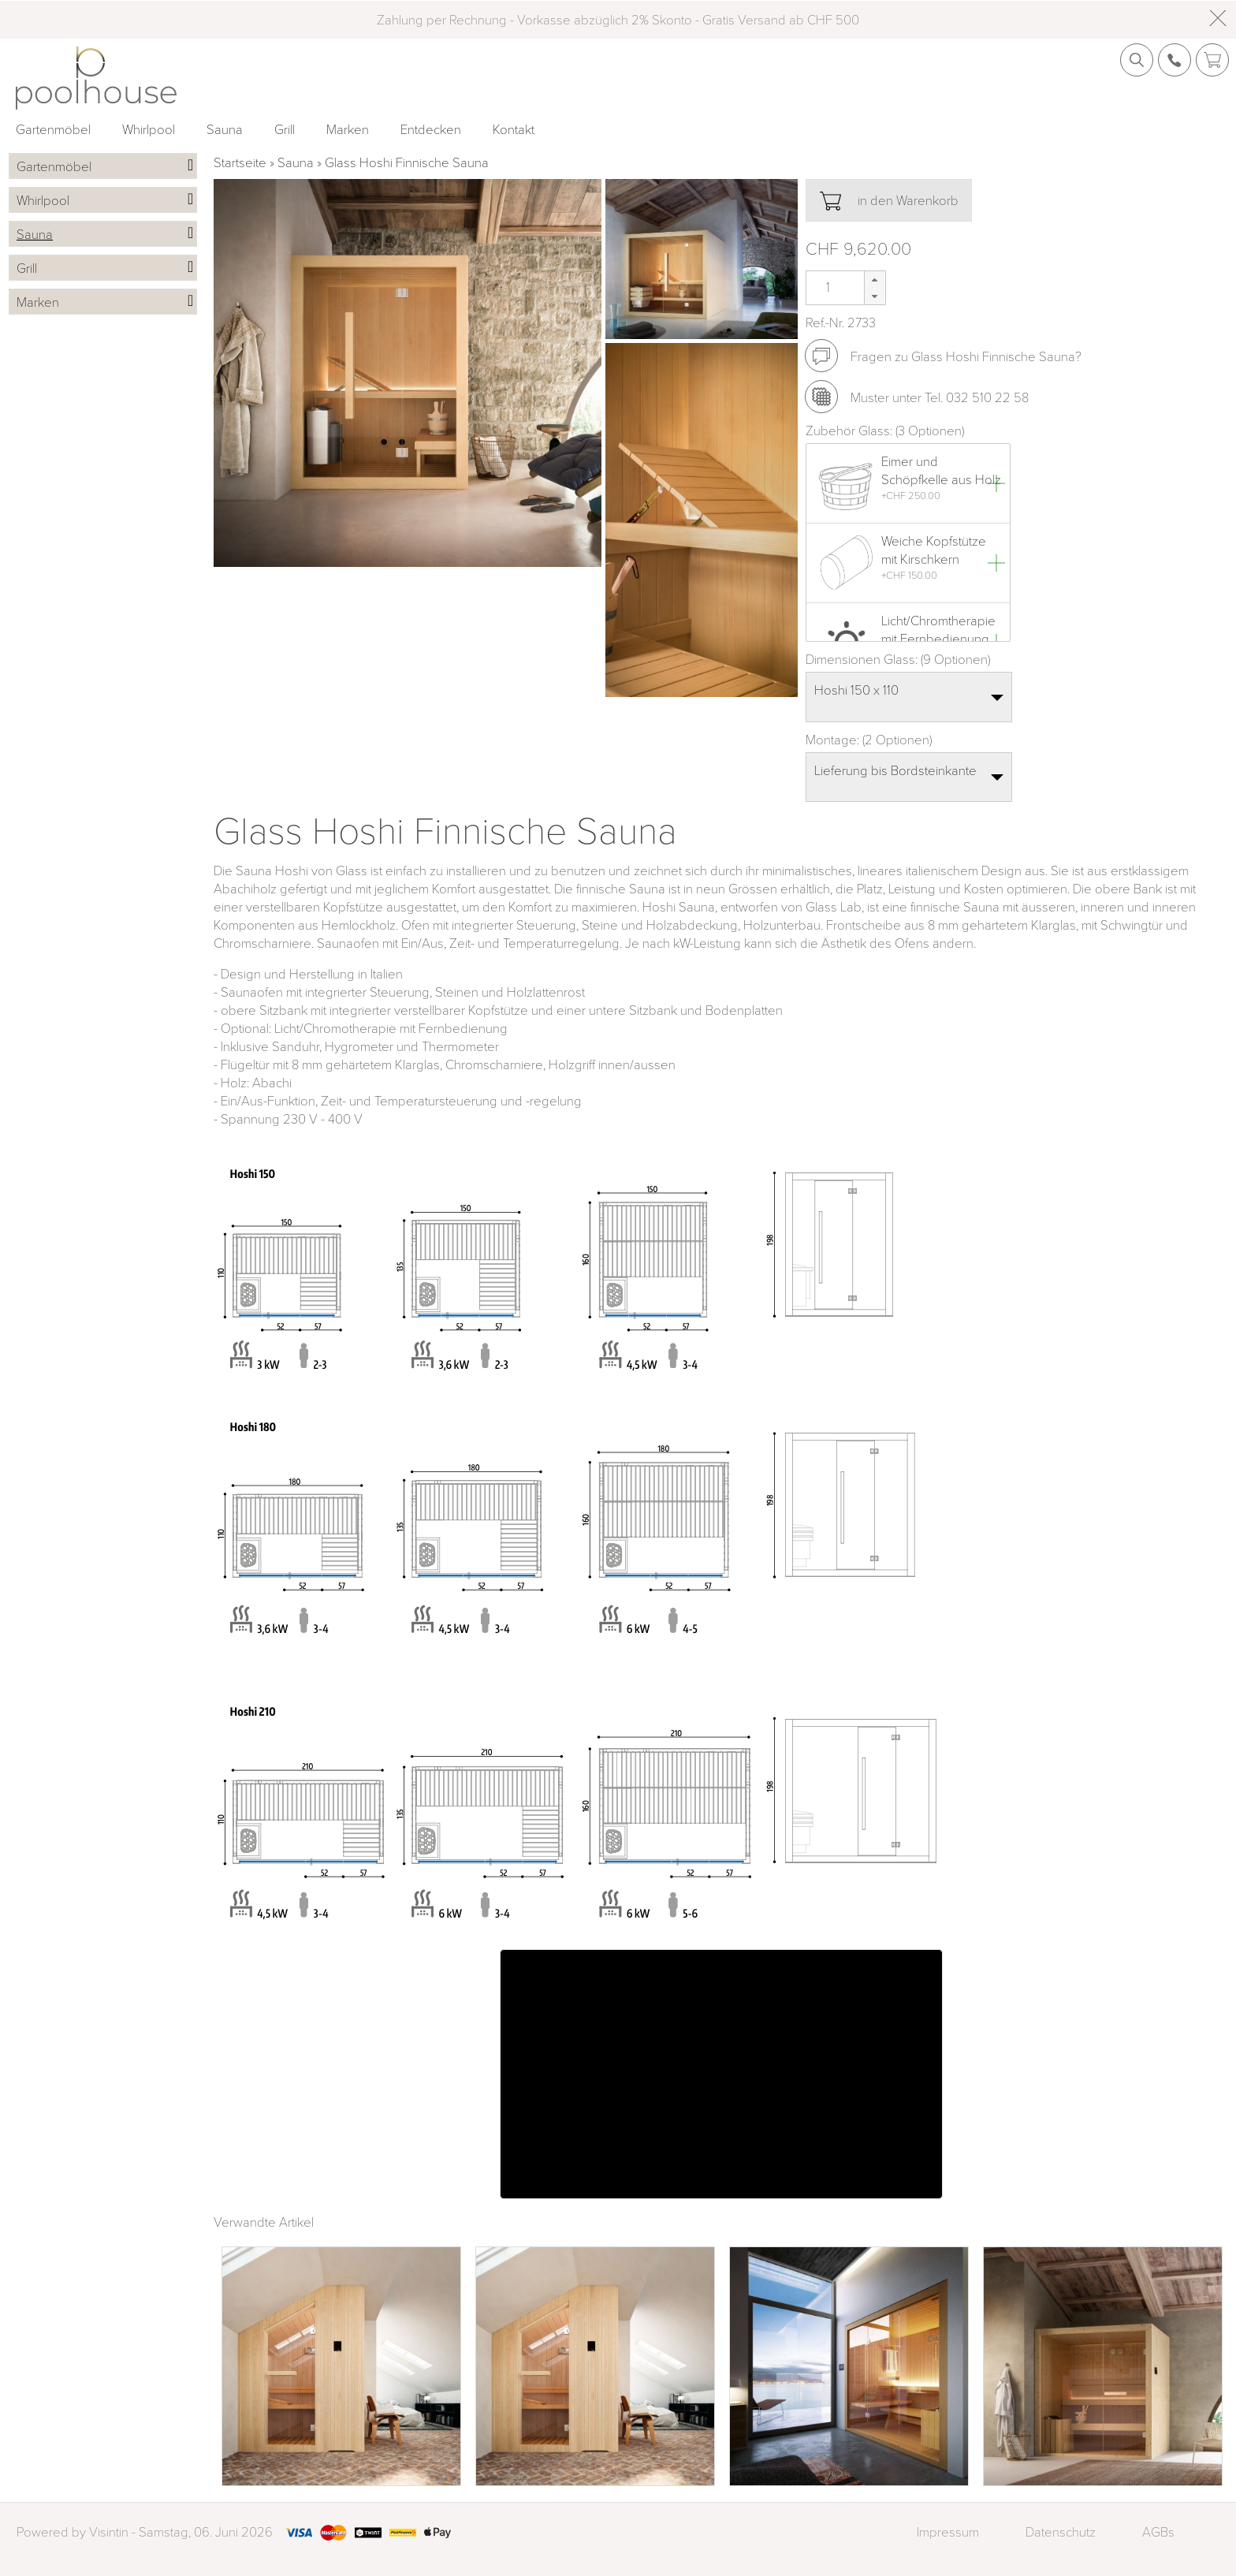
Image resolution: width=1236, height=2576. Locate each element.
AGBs (1158, 2531)
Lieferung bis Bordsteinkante (895, 770)
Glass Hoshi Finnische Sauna (407, 162)
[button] (874, 279)
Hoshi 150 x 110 (856, 689)
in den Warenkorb (889, 201)
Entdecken (430, 129)
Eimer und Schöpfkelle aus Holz (941, 470)
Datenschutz (1061, 2531)
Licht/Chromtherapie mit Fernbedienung (938, 629)
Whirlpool (148, 129)
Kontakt (513, 129)
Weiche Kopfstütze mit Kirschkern (933, 549)
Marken (347, 129)
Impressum (948, 2531)
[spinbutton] (826, 287)
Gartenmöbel (53, 129)
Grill (284, 129)
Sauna (225, 129)
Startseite (240, 162)
